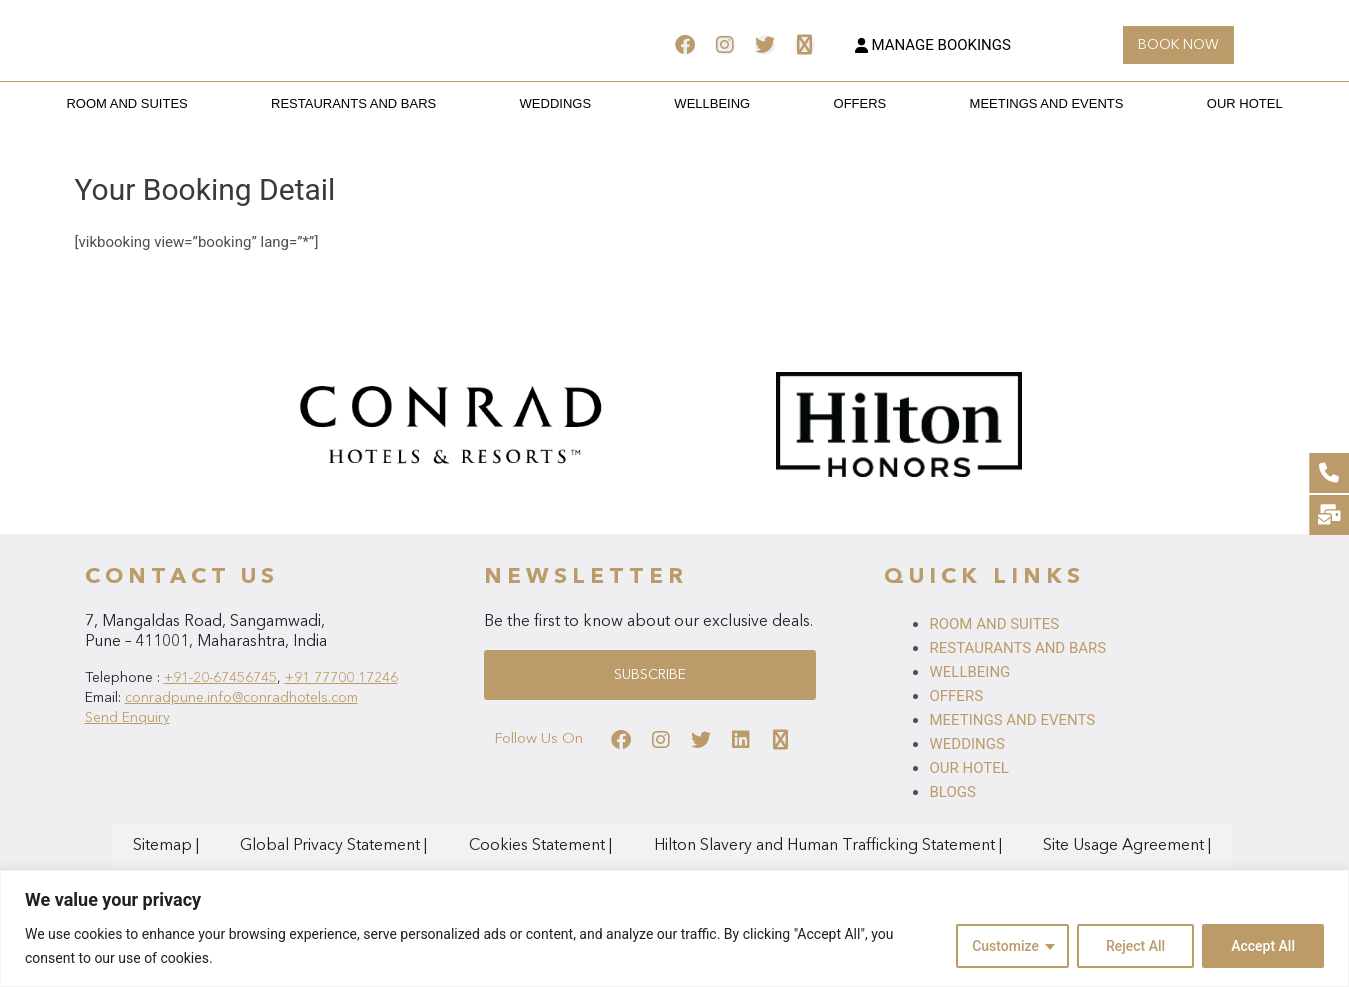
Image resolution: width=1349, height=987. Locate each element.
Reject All (1135, 946)
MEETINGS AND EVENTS (1000, 103)
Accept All (1263, 946)
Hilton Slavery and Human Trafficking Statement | (752, 846)
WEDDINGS (579, 103)
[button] (1178, 45)
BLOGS (952, 792)
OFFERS (836, 103)
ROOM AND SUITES (196, 103)
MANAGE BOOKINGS (933, 45)
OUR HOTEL (1175, 103)
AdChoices (1153, 846)
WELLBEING (712, 103)
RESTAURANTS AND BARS (400, 103)
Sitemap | (185, 846)
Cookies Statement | (496, 846)
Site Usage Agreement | (1020, 846)
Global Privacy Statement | (321, 846)
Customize (1005, 946)
